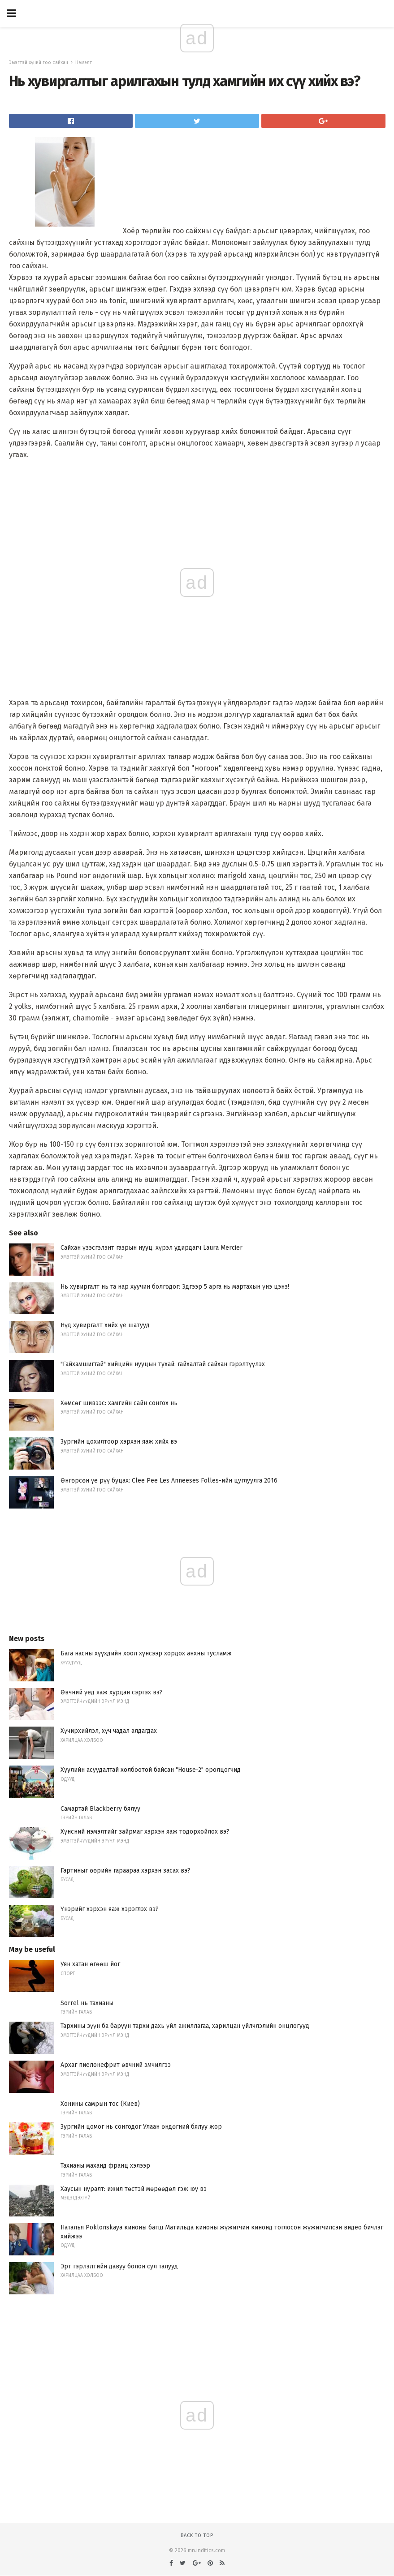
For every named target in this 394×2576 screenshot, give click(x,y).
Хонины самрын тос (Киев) (100, 2104)
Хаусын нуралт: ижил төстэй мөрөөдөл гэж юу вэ (134, 2189)
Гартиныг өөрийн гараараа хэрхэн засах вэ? (126, 1870)
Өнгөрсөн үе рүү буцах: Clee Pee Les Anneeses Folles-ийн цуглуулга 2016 (169, 1480)
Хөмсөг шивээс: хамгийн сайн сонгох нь (119, 1403)
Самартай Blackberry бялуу (100, 1809)
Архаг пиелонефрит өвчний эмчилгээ (116, 2065)
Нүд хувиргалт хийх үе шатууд (105, 1325)
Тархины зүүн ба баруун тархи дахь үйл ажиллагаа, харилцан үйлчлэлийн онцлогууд (185, 2026)
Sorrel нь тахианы (87, 2003)
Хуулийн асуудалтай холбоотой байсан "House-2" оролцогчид (151, 1770)
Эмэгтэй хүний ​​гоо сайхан (38, 62)
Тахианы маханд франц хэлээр (105, 2165)
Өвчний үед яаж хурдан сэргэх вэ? (112, 1692)
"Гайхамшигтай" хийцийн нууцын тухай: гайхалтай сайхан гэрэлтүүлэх (163, 1364)
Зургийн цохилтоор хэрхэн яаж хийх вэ (119, 1441)
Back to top (197, 2535)
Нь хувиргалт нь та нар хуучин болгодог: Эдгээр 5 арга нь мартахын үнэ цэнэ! (175, 1286)
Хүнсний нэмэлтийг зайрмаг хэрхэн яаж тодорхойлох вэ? (145, 1831)
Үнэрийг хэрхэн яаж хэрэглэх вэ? (110, 1909)
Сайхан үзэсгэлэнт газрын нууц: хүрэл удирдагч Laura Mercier (151, 1248)
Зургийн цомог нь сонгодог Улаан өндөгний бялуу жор (141, 2126)
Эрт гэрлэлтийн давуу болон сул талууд (119, 2266)
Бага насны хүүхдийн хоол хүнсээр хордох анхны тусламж (146, 1653)
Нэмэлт (83, 62)
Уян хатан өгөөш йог (90, 1964)
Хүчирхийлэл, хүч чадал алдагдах (109, 1731)
